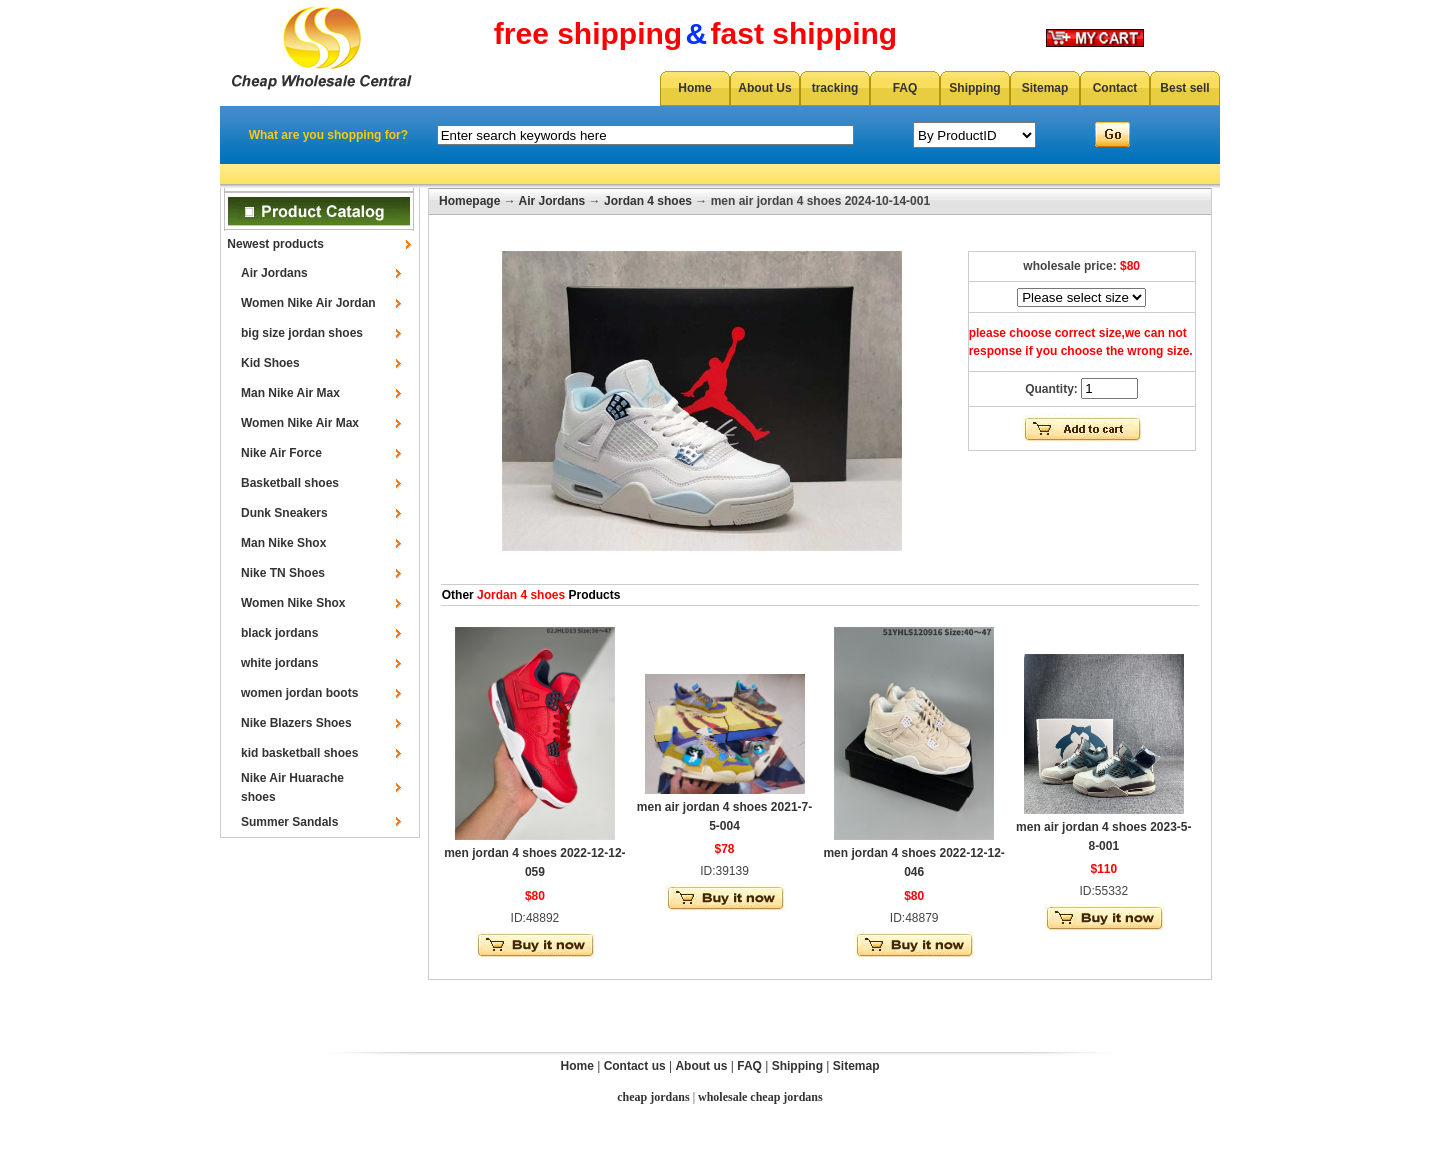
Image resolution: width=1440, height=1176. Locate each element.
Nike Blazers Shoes (296, 723)
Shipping (974, 88)
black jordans (279, 633)
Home (694, 88)
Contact (1115, 88)
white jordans (279, 663)
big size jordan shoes (302, 333)
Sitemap (1045, 88)
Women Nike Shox (293, 603)
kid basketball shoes (299, 753)
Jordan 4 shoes (648, 201)
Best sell (1184, 88)
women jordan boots (299, 693)
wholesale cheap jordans (760, 1097)
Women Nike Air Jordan (308, 303)
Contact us (635, 1066)
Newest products (275, 244)
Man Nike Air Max (290, 393)
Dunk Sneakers (284, 513)
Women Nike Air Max (300, 423)
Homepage (469, 201)
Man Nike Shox (283, 543)
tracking (835, 88)
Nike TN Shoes (283, 573)
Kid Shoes (270, 363)
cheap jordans (653, 1097)
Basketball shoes (290, 483)
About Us (764, 88)
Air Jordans (274, 273)
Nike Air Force (281, 453)
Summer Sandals (289, 822)
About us (701, 1066)
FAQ (905, 88)
